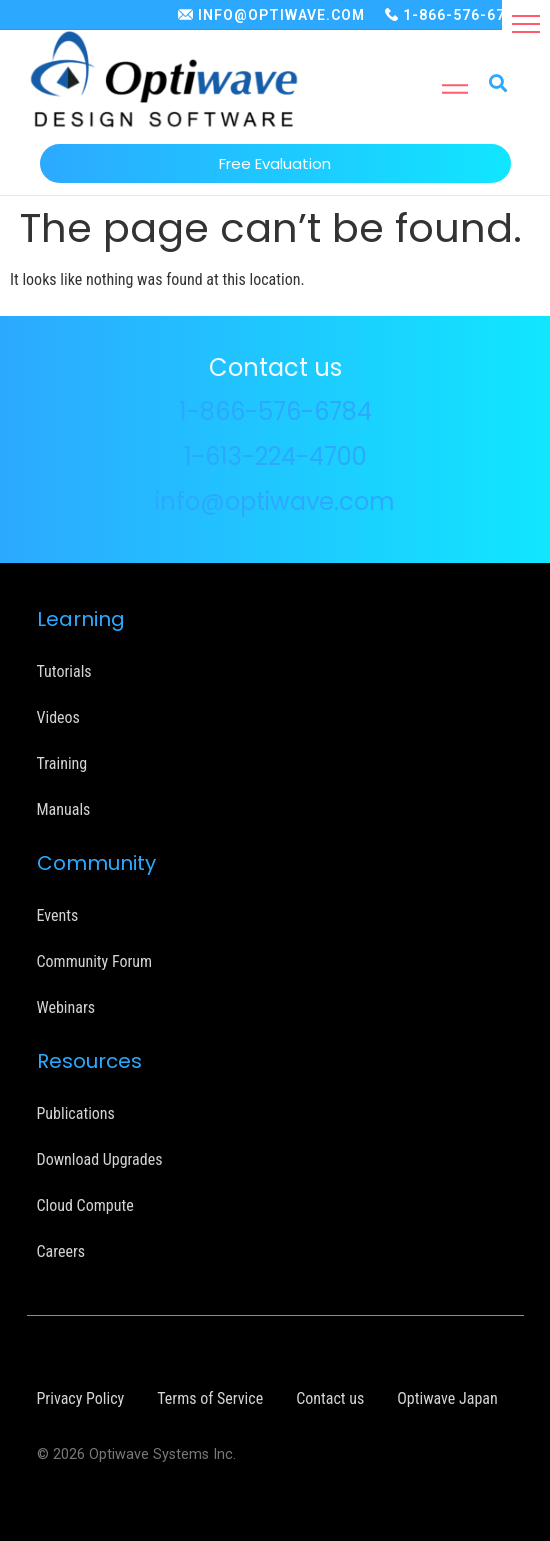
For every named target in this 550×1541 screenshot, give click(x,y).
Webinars (66, 1007)
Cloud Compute (85, 1205)
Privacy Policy (81, 1398)
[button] (526, 24)
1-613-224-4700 (275, 456)
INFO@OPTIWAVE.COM (281, 15)
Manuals (64, 809)
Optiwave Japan (447, 1398)
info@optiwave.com (275, 501)
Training (62, 763)
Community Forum (95, 961)
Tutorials (64, 671)
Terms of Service (210, 1398)
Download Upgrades (100, 1159)
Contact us (330, 1398)
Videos (58, 717)
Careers (61, 1251)
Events (58, 915)
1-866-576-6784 (463, 15)
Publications (76, 1113)
